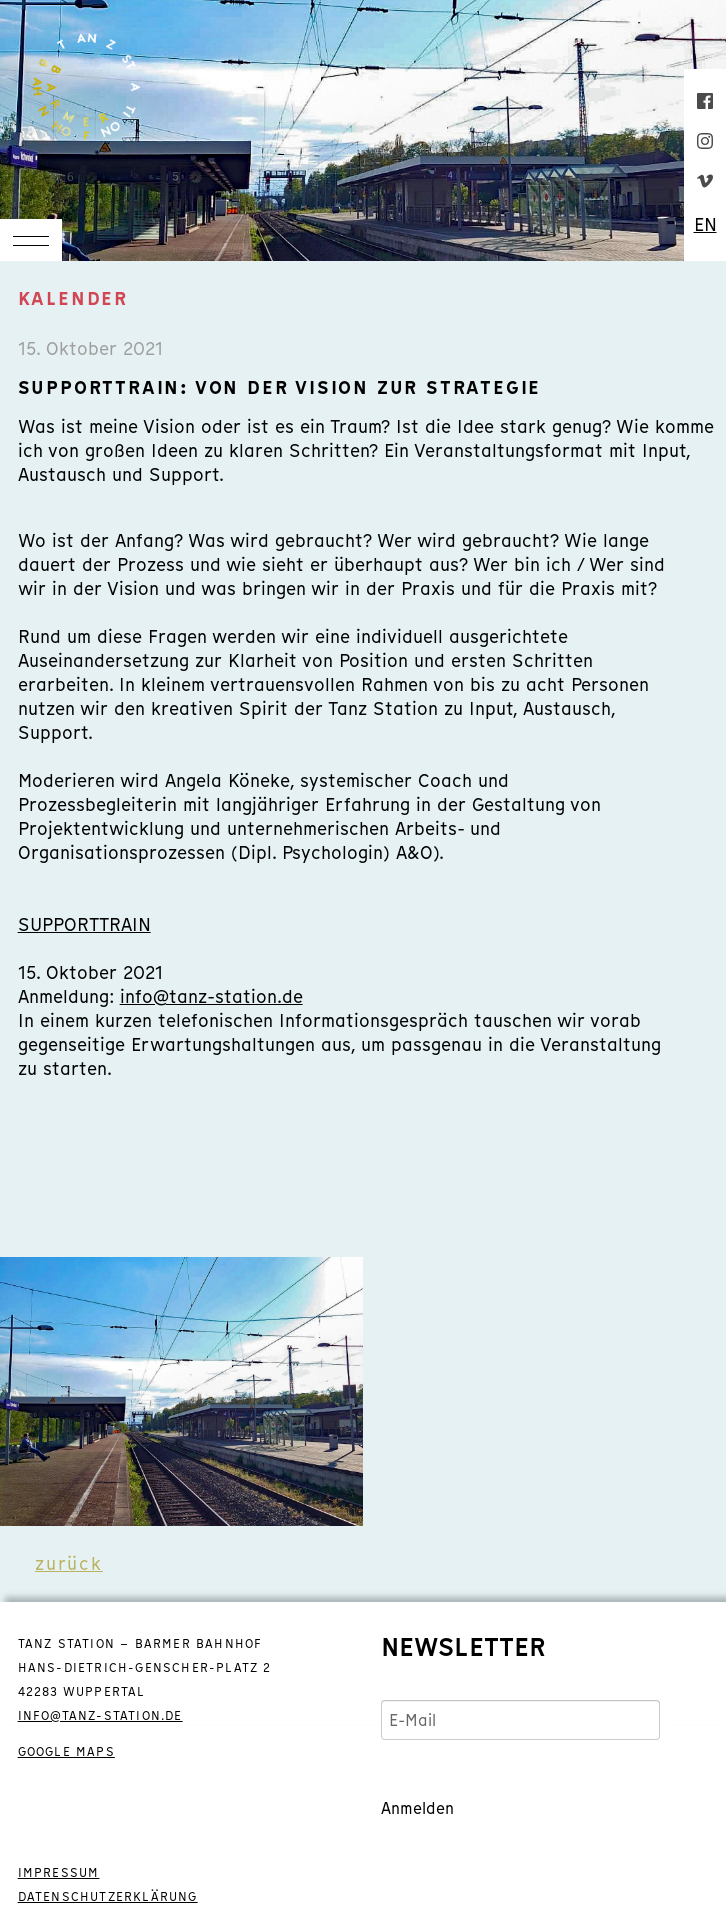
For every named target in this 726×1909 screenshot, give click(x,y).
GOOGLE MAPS (66, 1752)
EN (705, 225)
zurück (69, 1563)
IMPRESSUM (59, 1873)
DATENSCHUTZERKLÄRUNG (108, 1897)
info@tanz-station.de (211, 996)
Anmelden (417, 1808)
